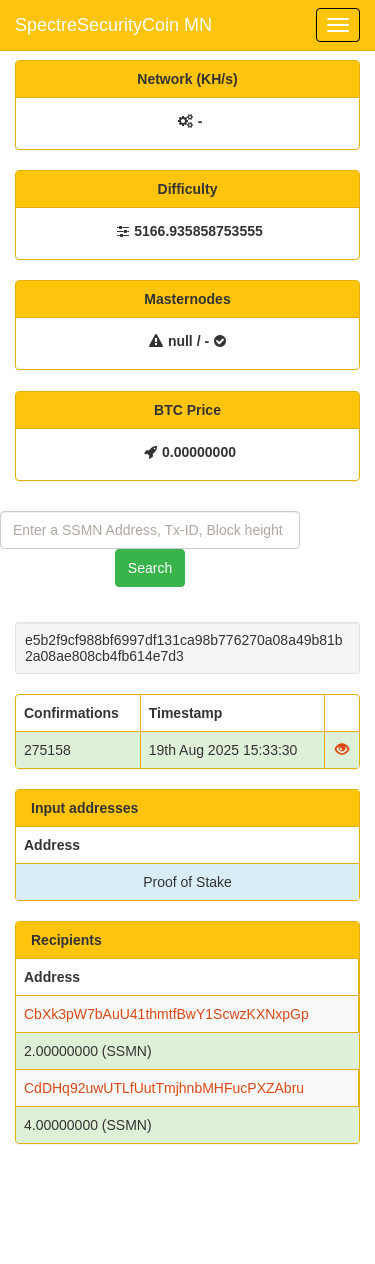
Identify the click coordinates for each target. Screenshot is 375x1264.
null (180, 341)
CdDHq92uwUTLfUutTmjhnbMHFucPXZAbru (164, 1088)
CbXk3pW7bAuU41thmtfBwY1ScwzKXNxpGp (166, 1014)
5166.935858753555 (198, 231)
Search (150, 568)
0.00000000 (199, 452)
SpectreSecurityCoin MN (113, 25)
